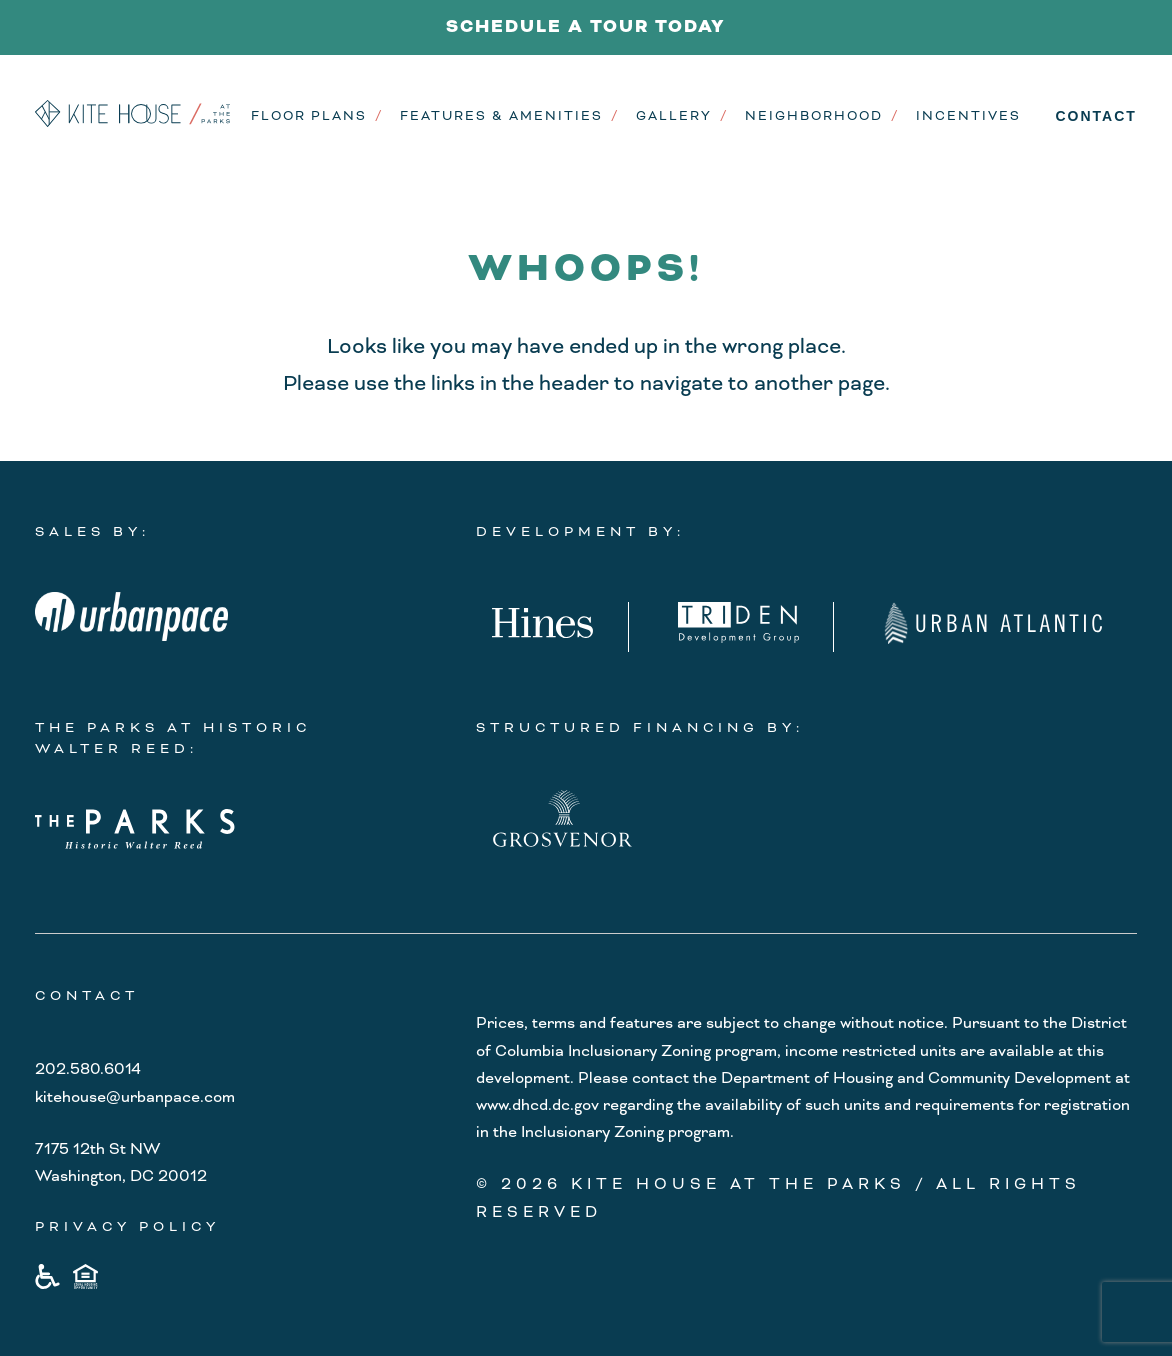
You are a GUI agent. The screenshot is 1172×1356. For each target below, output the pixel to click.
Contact (1095, 116)
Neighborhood (814, 116)
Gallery (674, 116)
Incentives (968, 116)
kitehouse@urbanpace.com (135, 1097)
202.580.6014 (88, 1069)
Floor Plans (309, 116)
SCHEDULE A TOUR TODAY (586, 26)
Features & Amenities (501, 116)
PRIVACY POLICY (127, 1226)
